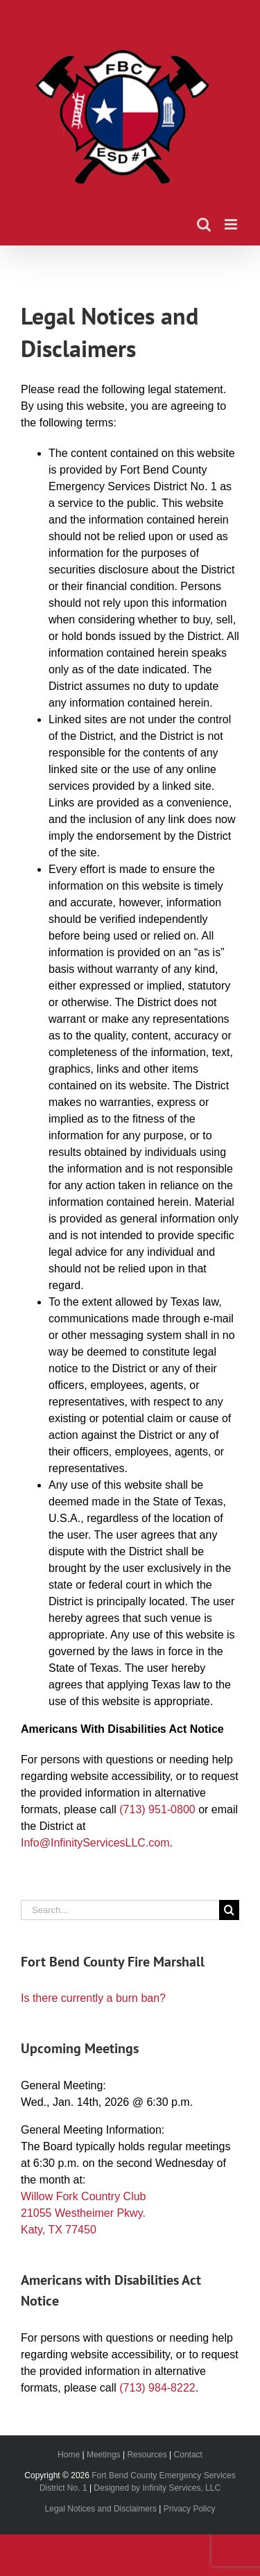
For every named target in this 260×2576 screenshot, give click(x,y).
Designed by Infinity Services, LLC (157, 2488)
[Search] (229, 1910)
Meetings (104, 2455)
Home (69, 2455)
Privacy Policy (190, 2509)
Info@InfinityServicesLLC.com (95, 1843)
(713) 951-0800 (157, 1809)
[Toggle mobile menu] (232, 224)
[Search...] (120, 1910)
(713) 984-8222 (157, 2388)
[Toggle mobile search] (204, 224)
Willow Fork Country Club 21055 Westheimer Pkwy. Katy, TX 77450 (83, 2213)
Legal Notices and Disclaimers (101, 2509)
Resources (146, 2455)
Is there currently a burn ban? (93, 1998)
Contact (188, 2455)
